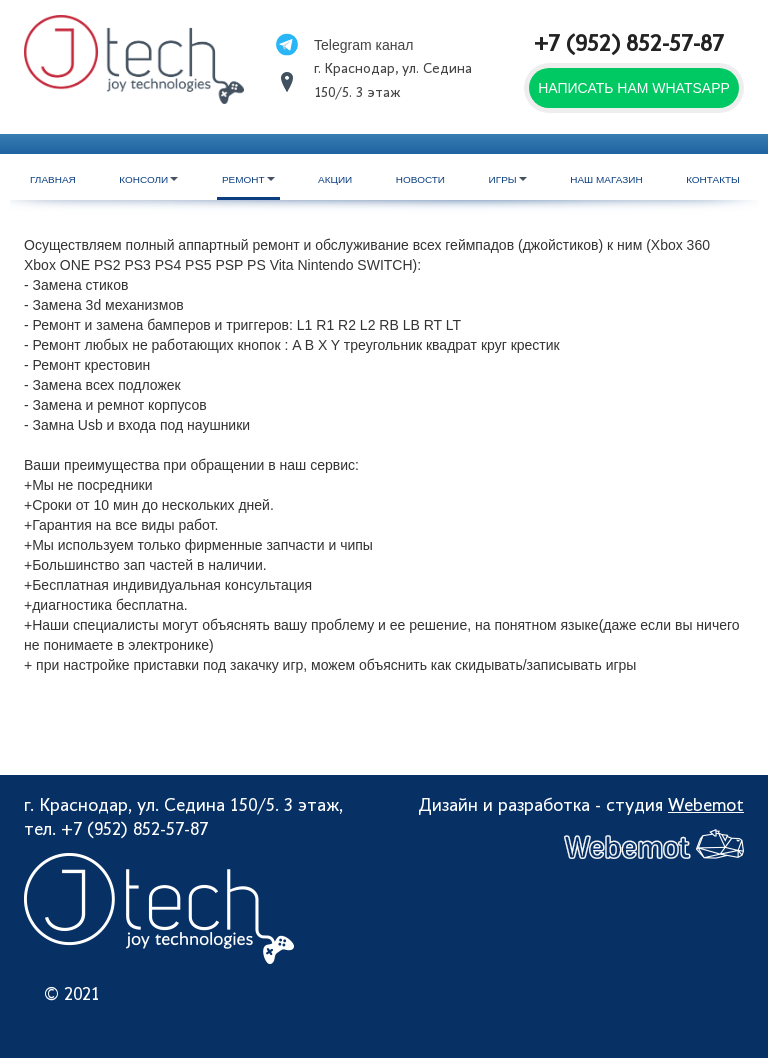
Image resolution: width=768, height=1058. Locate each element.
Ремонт (248, 179)
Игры (508, 179)
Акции (335, 179)
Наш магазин (606, 179)
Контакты (713, 179)
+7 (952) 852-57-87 (629, 45)
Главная (53, 179)
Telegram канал (363, 45)
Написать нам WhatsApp (634, 88)
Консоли (148, 179)
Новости (420, 179)
